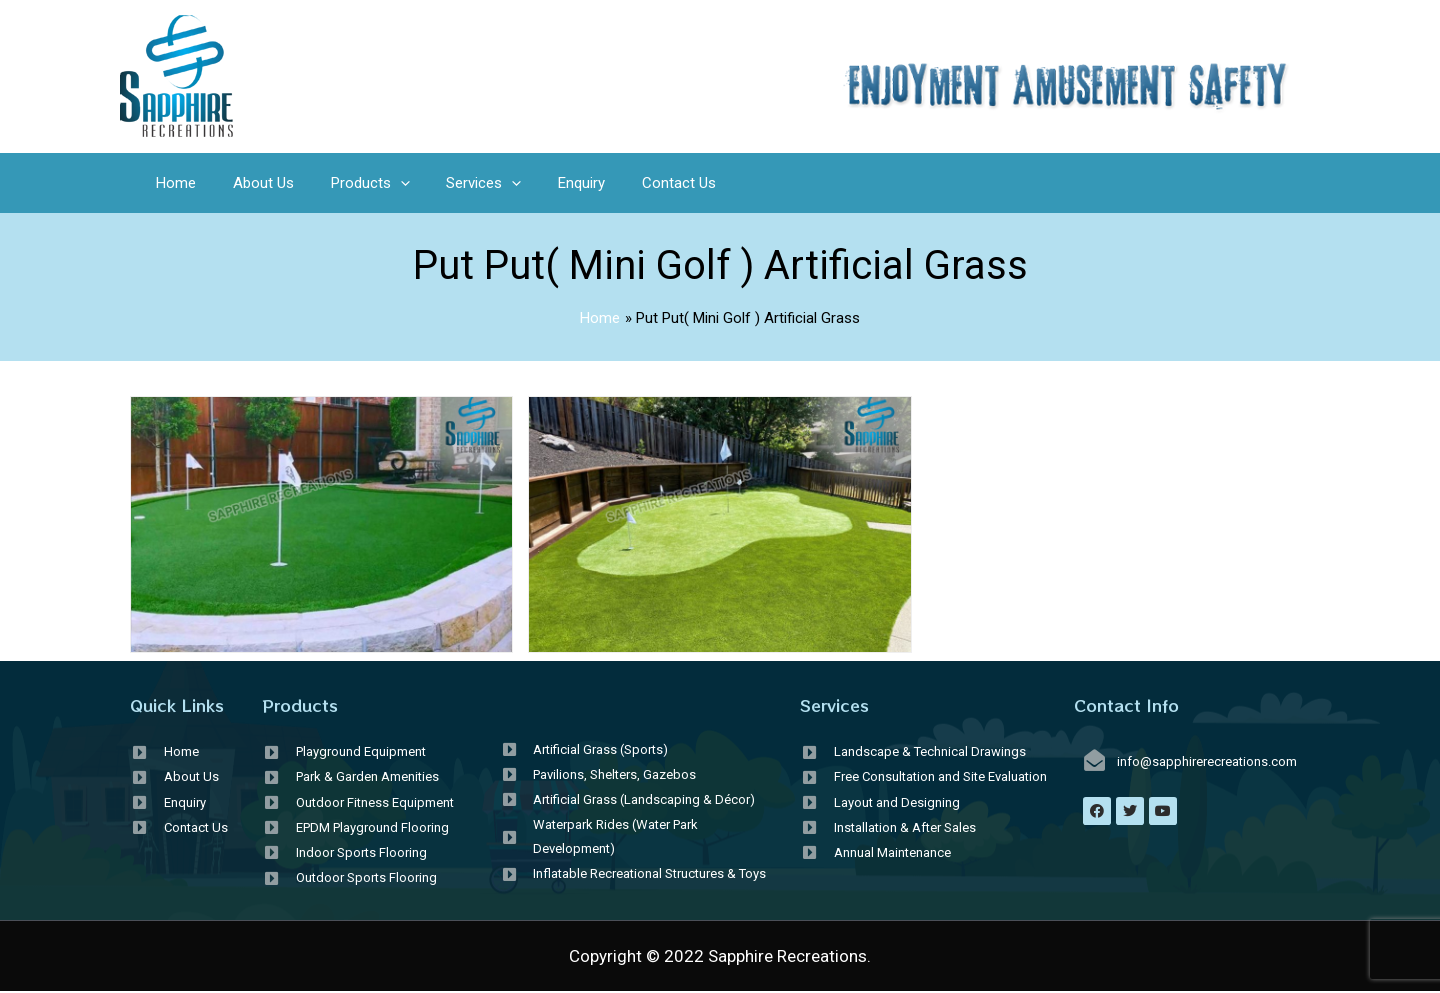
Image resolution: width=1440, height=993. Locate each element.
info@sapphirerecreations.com (1207, 761)
